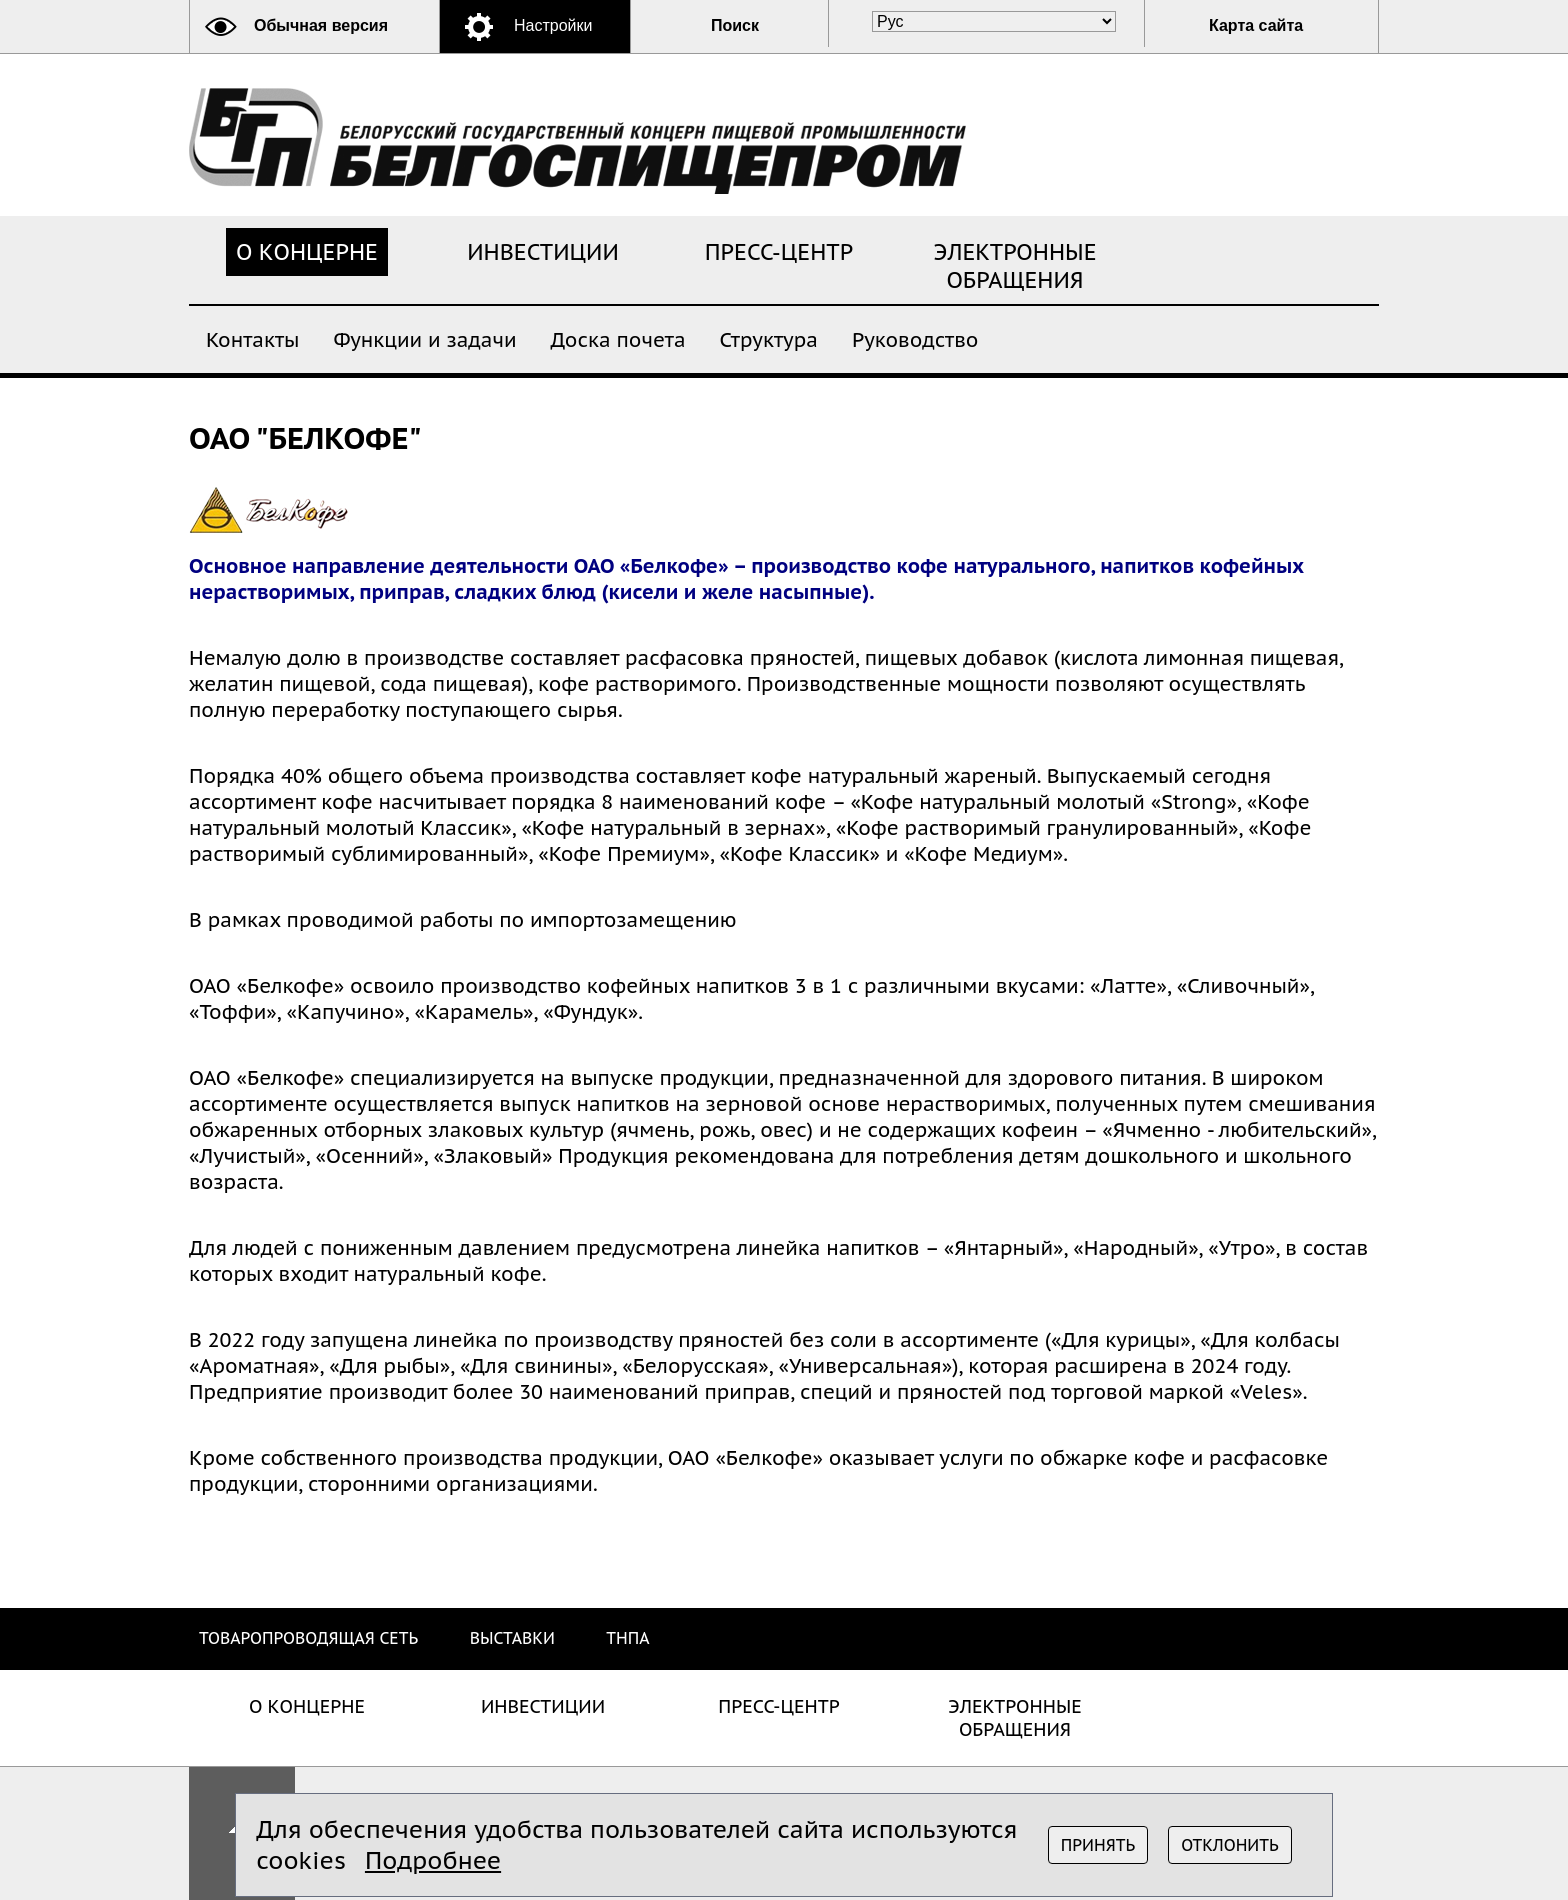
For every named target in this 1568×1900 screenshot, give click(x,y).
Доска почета (618, 338)
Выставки (512, 1638)
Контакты (252, 338)
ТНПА (627, 1638)
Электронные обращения (1015, 266)
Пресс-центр (779, 252)
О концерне (307, 252)
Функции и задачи (424, 338)
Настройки (553, 25)
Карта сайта (1256, 25)
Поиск (735, 25)
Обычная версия (321, 25)
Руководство (915, 338)
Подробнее (433, 1860)
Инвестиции (543, 252)
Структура (769, 338)
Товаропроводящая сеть (308, 1638)
